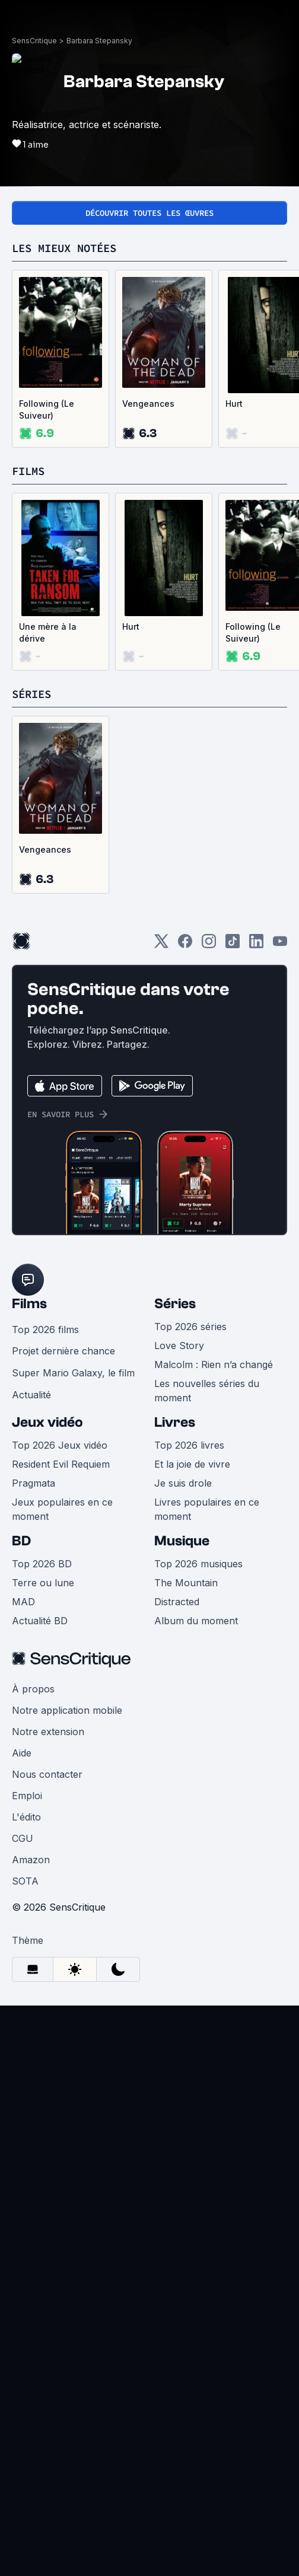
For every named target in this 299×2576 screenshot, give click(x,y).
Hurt (130, 626)
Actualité (31, 1395)
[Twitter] (161, 945)
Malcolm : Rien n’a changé (213, 1364)
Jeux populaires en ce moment (62, 1509)
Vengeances (148, 403)
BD (21, 1541)
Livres (174, 1422)
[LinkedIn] (256, 945)
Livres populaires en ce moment (206, 1509)
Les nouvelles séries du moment (206, 1391)
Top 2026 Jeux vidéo (59, 1445)
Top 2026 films (45, 1329)
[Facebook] (185, 945)
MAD (23, 1602)
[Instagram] (209, 945)
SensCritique (34, 40)
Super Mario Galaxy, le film (73, 1373)
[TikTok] (232, 945)
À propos (33, 1689)
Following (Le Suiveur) (46, 409)
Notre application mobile (67, 1710)
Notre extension (48, 1731)
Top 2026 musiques (198, 1564)
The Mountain (186, 1583)
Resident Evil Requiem (61, 1464)
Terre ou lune (43, 1583)
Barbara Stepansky (99, 40)
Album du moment (196, 1621)
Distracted (176, 1602)
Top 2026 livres (189, 1445)
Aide (21, 1753)
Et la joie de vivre (192, 1464)
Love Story (179, 1345)
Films (29, 1304)
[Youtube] (280, 945)
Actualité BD (40, 1621)
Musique (181, 1541)
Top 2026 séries (190, 1326)
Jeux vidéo (47, 1422)
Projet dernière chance (63, 1351)
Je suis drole (183, 1483)
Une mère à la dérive (48, 632)
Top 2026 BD (42, 1564)
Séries (175, 1304)
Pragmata (33, 1483)
